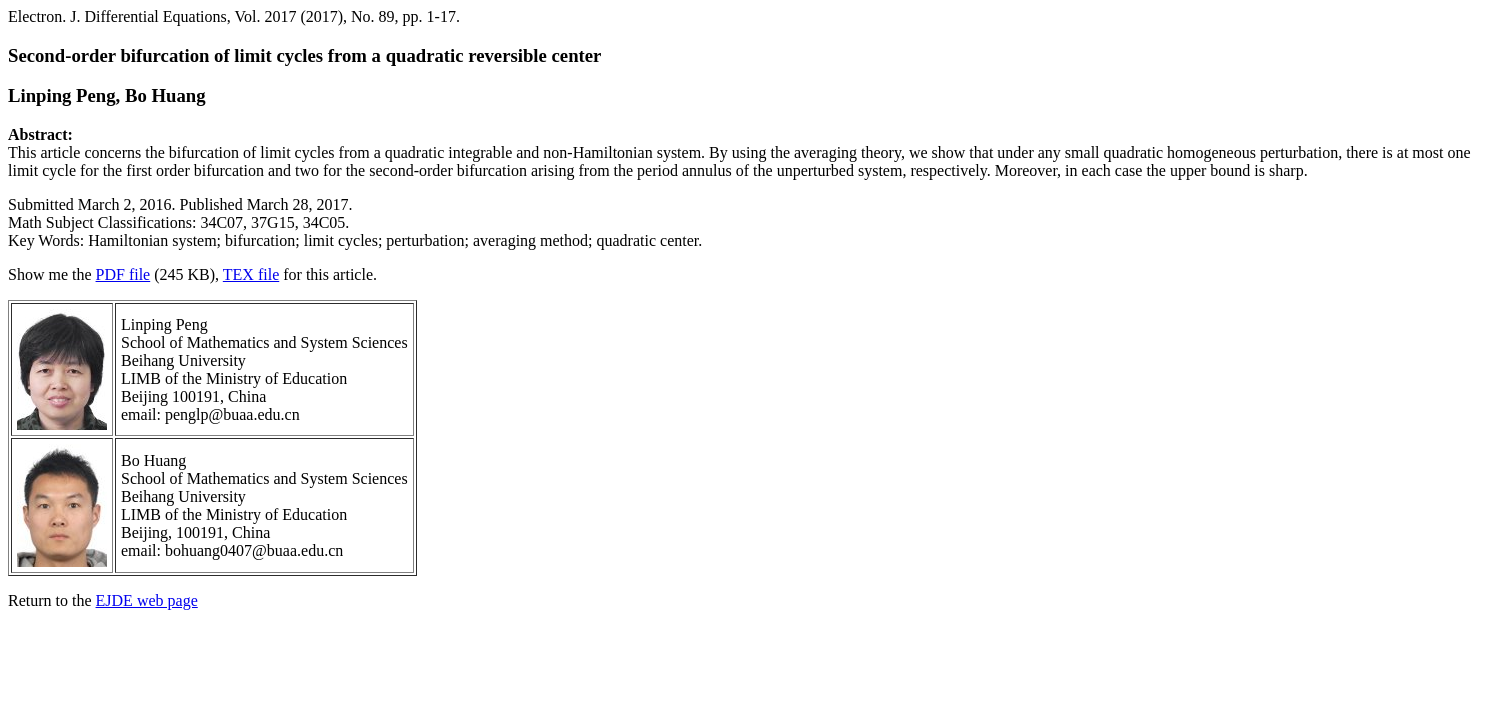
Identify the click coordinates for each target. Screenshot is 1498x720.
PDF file (123, 274)
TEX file (251, 274)
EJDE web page (147, 600)
